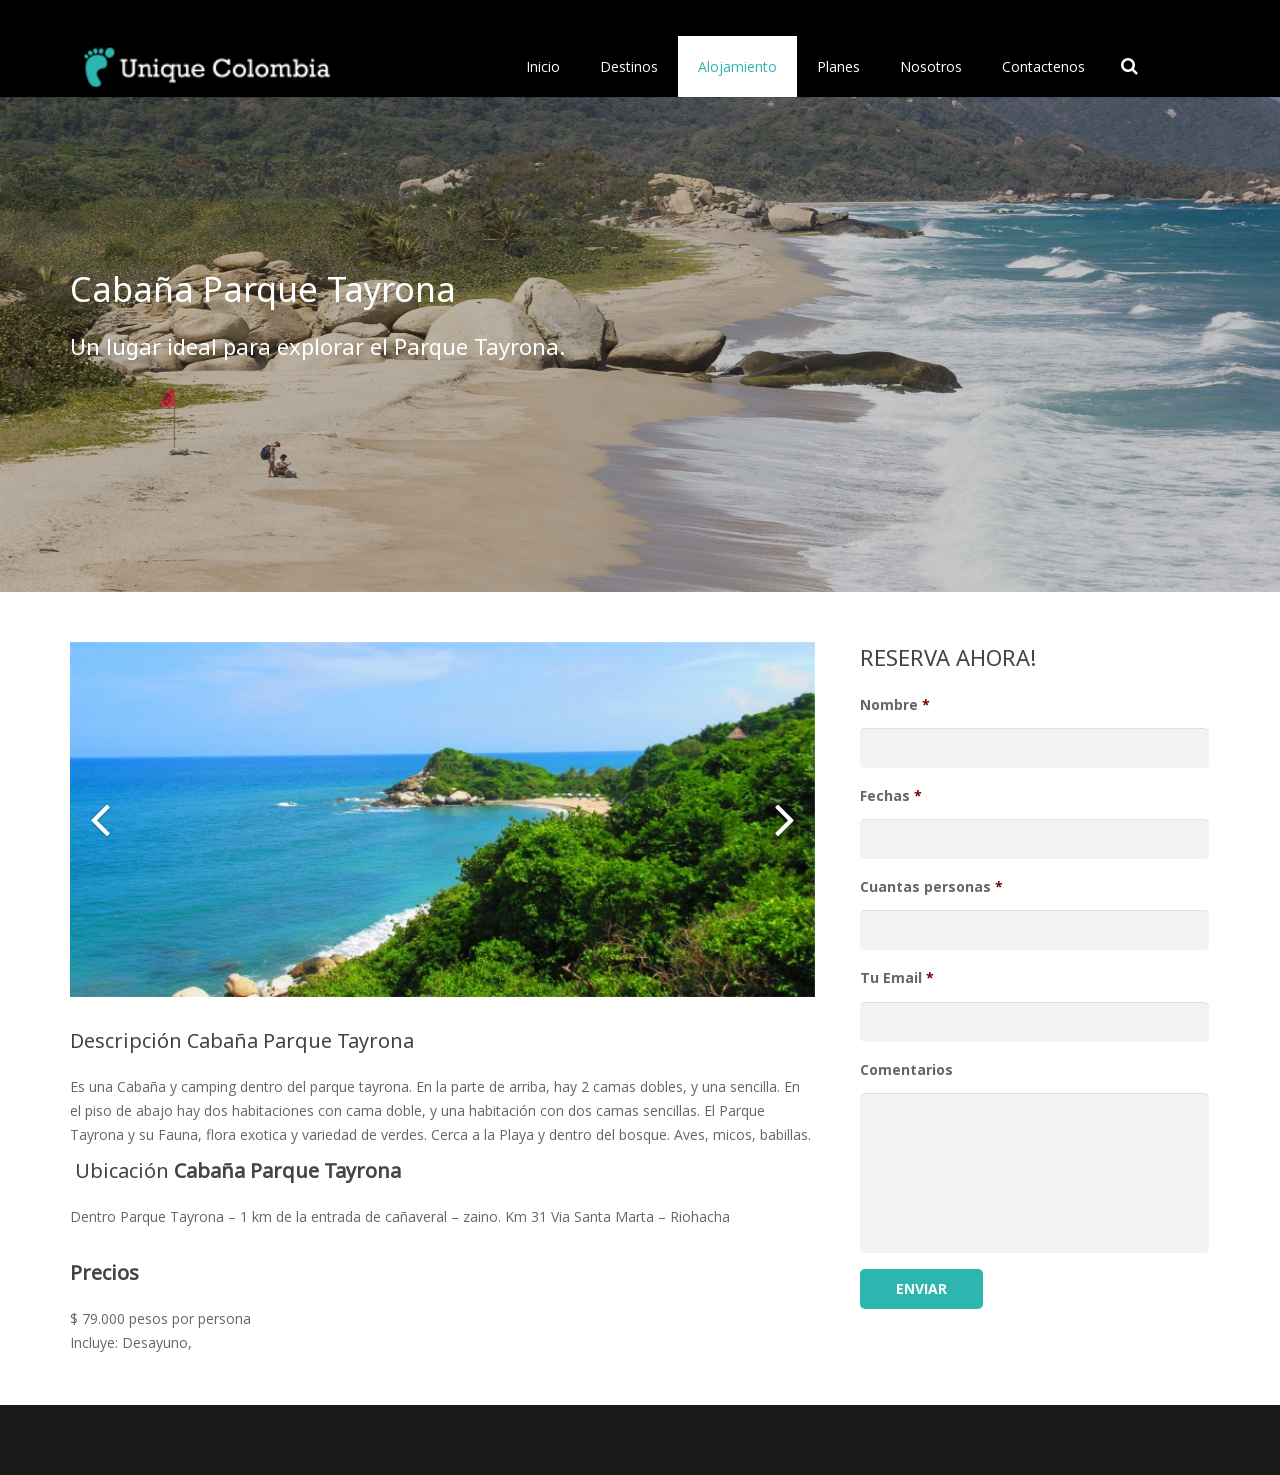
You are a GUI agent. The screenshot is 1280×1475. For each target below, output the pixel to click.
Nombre (895, 705)
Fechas (891, 796)
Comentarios (906, 1070)
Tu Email (897, 978)
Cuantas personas (931, 887)
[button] (100, 819)
